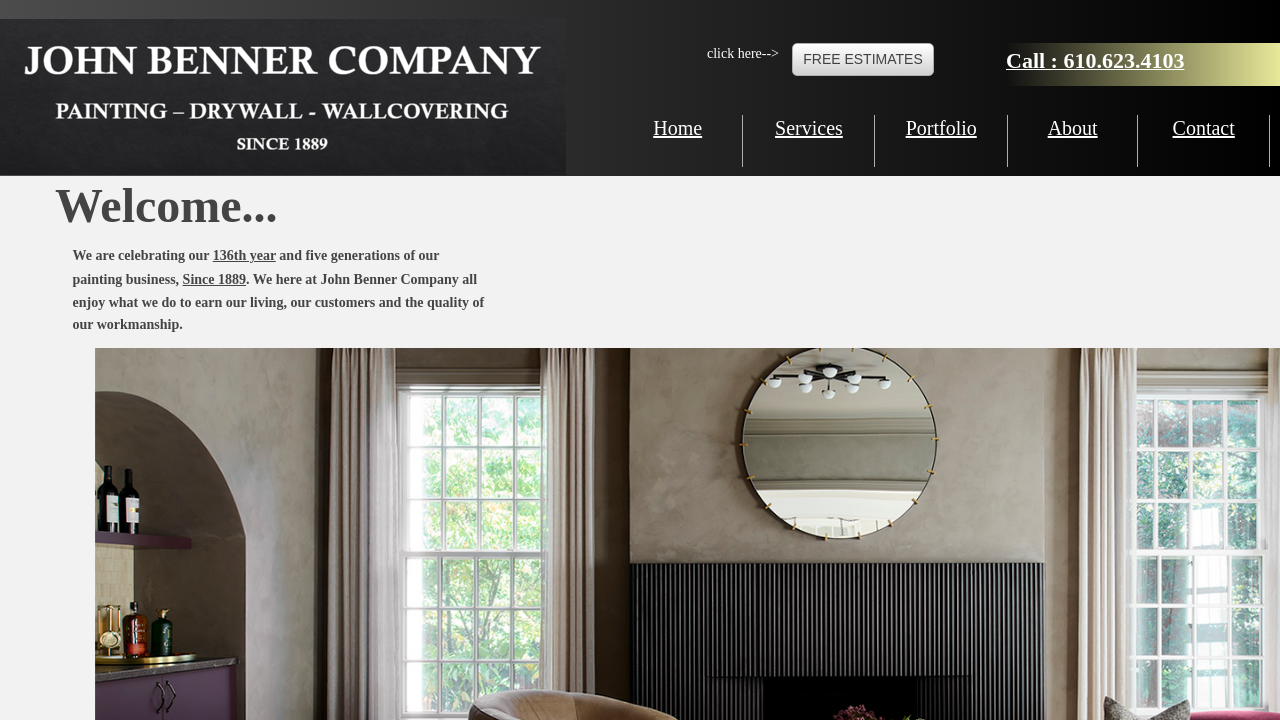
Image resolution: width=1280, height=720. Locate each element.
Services (809, 128)
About (1073, 128)
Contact (1204, 128)
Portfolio (941, 128)
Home (677, 128)
